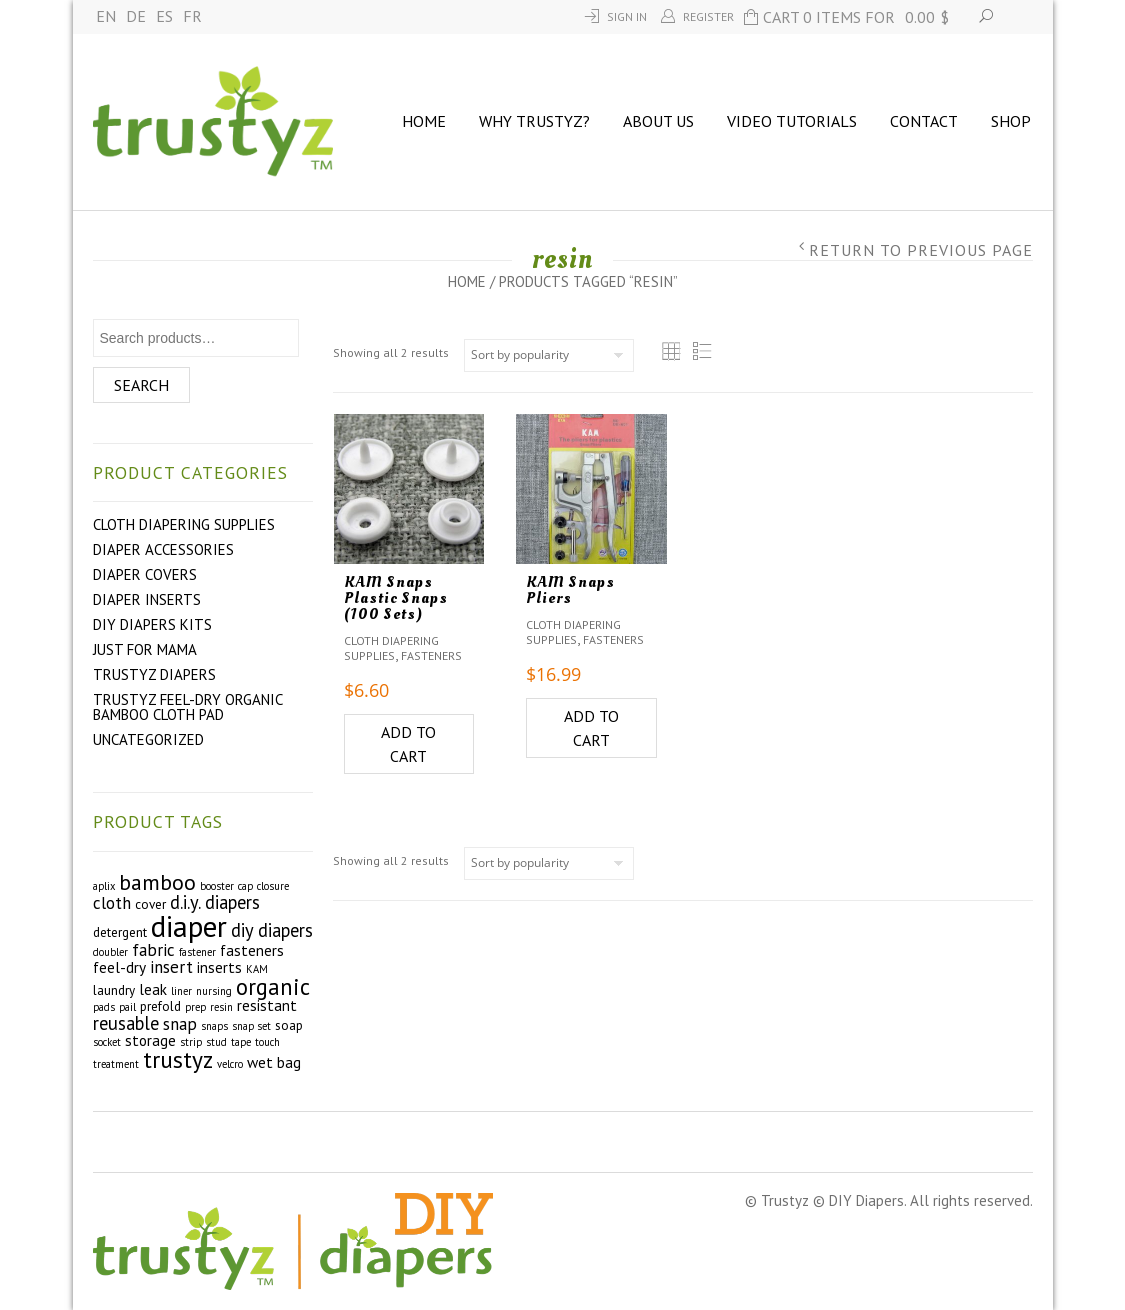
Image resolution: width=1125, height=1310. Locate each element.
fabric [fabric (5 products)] (153, 950)
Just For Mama (145, 649)
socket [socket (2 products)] (107, 1042)
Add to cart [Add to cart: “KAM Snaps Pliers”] (591, 728)
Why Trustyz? (534, 121)
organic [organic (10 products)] (273, 986)
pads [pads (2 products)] (104, 1007)
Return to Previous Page (921, 250)
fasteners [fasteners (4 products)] (252, 950)
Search (141, 385)
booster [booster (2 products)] (217, 886)
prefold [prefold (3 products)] (160, 1006)
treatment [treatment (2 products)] (116, 1064)
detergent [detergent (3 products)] (120, 932)
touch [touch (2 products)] (267, 1042)
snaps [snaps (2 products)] (214, 1026)
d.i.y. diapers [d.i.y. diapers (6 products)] (215, 902)
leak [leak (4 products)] (153, 989)
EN (106, 16)
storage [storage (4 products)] (150, 1040)
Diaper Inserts (147, 599)
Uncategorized (148, 739)
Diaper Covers (145, 574)
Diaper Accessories (163, 549)
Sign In (627, 16)
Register (708, 16)
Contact (924, 121)
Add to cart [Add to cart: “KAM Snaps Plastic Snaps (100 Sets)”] (408, 744)
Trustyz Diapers (154, 674)
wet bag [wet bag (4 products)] (274, 1062)
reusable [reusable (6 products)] (126, 1023)
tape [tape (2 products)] (241, 1042)
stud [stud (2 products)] (216, 1042)
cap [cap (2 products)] (245, 886)
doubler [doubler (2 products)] (110, 952)
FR (192, 16)
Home (424, 121)
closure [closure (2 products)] (273, 886)
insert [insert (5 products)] (171, 967)
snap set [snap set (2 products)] (251, 1026)
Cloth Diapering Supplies (184, 524)
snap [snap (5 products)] (180, 1024)
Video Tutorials (792, 121)
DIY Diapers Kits (152, 624)
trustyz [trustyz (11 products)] (178, 1059)
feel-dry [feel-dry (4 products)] (119, 967)
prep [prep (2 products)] (195, 1007)
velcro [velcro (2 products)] (230, 1064)
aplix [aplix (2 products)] (104, 886)
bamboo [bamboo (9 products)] (157, 882)
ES (164, 16)
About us (658, 121)
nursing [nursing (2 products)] (214, 991)
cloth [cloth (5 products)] (112, 903)
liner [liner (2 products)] (181, 991)
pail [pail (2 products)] (127, 1007)
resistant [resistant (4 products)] (267, 1005)
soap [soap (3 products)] (289, 1025)
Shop (1011, 121)
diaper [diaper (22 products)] (189, 926)
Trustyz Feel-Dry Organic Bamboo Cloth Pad (187, 707)
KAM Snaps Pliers (570, 590)
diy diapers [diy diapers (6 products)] (272, 930)
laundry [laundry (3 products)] (114, 990)
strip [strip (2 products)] (191, 1042)
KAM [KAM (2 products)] (257, 969)
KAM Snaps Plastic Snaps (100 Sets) (396, 598)
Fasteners (431, 655)
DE (136, 16)
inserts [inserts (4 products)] (219, 967)
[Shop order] (549, 355)
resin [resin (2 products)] (221, 1007)
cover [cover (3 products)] (150, 904)
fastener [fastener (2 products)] (197, 952)
